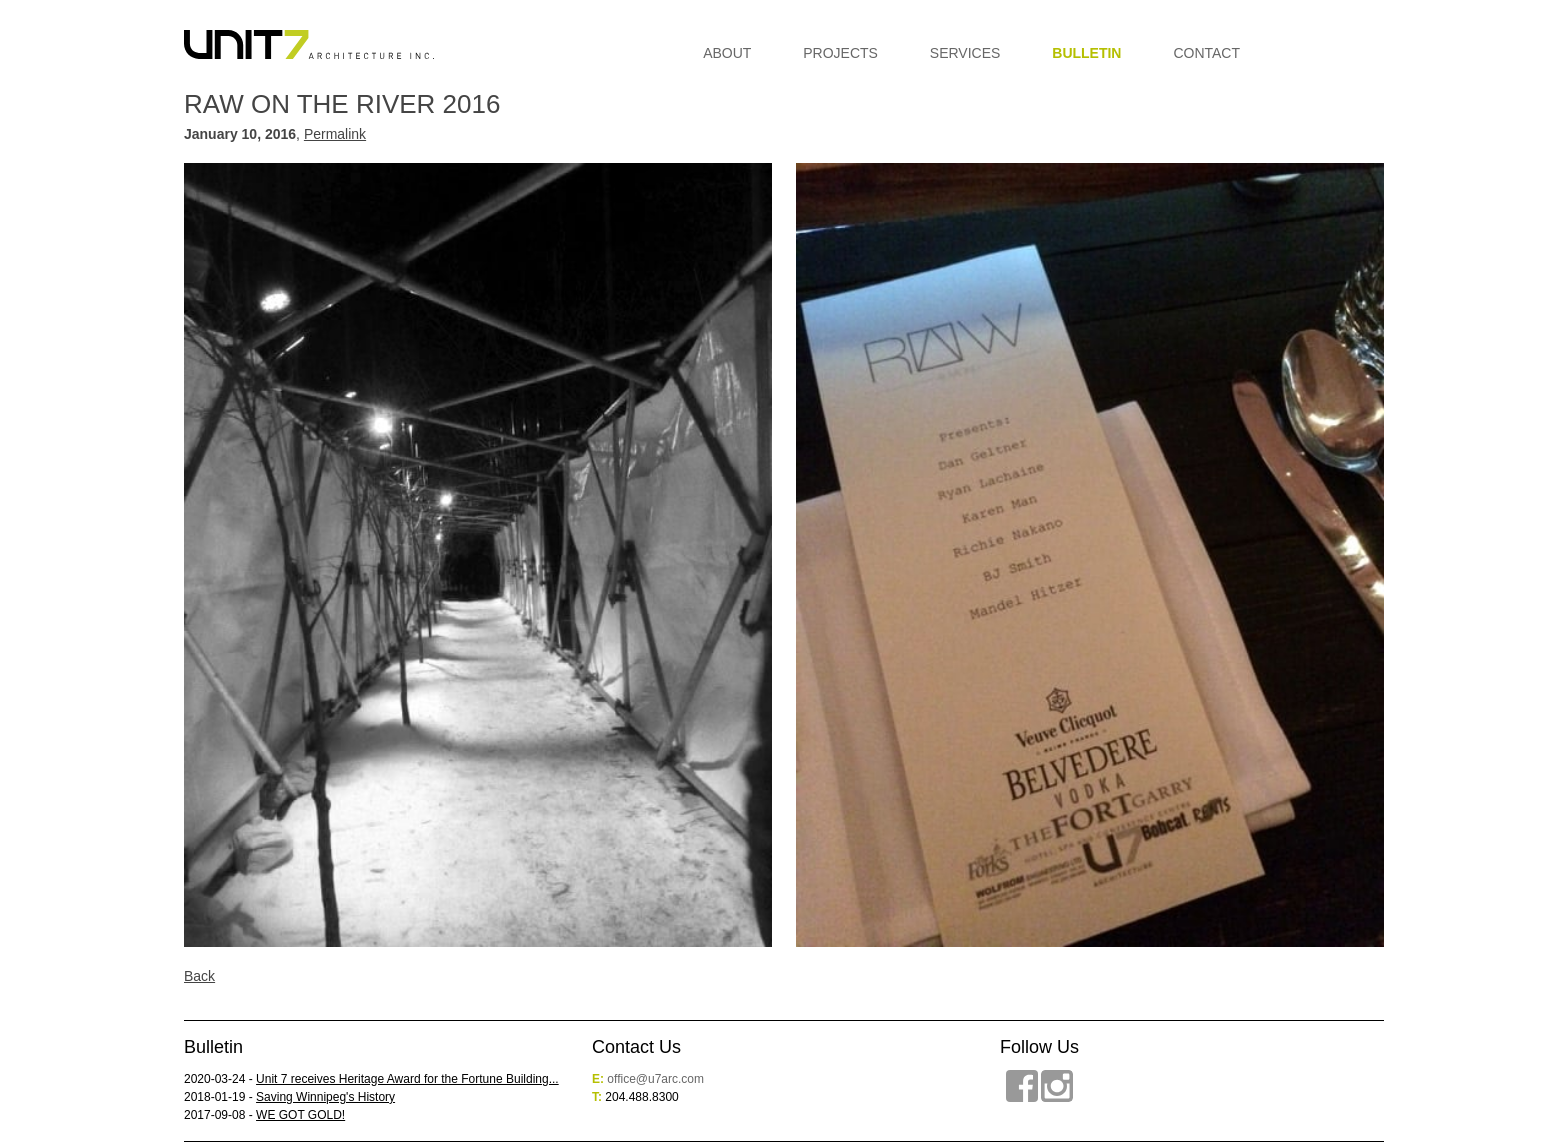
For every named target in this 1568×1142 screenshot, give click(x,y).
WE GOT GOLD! (300, 1115)
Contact (1206, 53)
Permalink (335, 134)
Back (199, 976)
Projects (840, 53)
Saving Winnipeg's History (325, 1097)
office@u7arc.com (655, 1079)
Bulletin (1086, 53)
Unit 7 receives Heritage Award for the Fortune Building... (407, 1079)
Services (965, 53)
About (727, 53)
